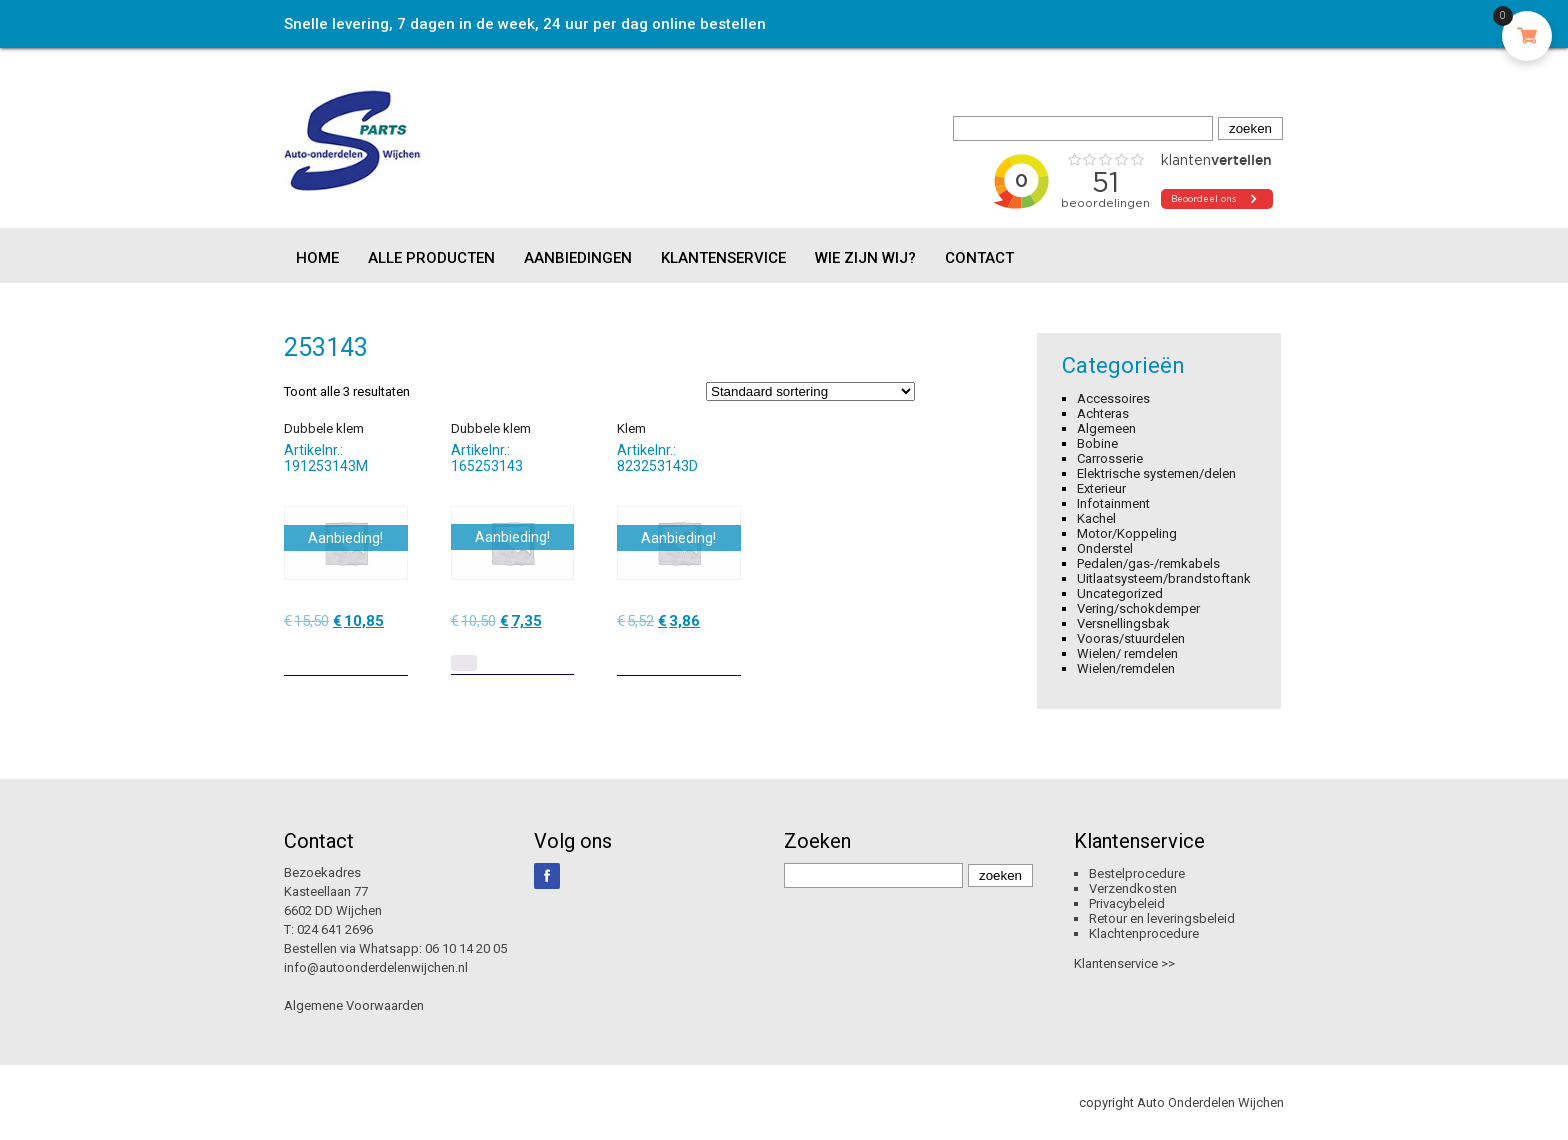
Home (317, 258)
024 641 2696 (335, 929)
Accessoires (1113, 398)
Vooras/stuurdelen (1131, 638)
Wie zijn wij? (865, 258)
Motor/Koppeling (1127, 533)
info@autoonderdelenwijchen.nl (376, 967)
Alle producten (431, 258)
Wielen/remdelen (1126, 668)
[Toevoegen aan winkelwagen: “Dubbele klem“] (395, 653)
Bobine (1097, 443)
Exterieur (1101, 488)
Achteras (1103, 413)
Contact (979, 258)
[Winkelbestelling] (810, 391)
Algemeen (1106, 428)
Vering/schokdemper (1138, 608)
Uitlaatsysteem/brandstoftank (1164, 578)
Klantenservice (723, 258)
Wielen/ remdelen (1127, 653)
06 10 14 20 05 (466, 948)
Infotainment (1113, 503)
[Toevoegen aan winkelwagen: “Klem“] (728, 653)
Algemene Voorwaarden (354, 1005)
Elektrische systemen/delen (1156, 473)
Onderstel (1105, 548)
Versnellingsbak (1123, 623)
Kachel (1096, 518)
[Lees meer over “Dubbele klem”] (464, 663)
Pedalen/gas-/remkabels (1148, 563)
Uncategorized (1120, 593)
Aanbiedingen (578, 258)
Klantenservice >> (1124, 963)
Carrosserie (1110, 458)
